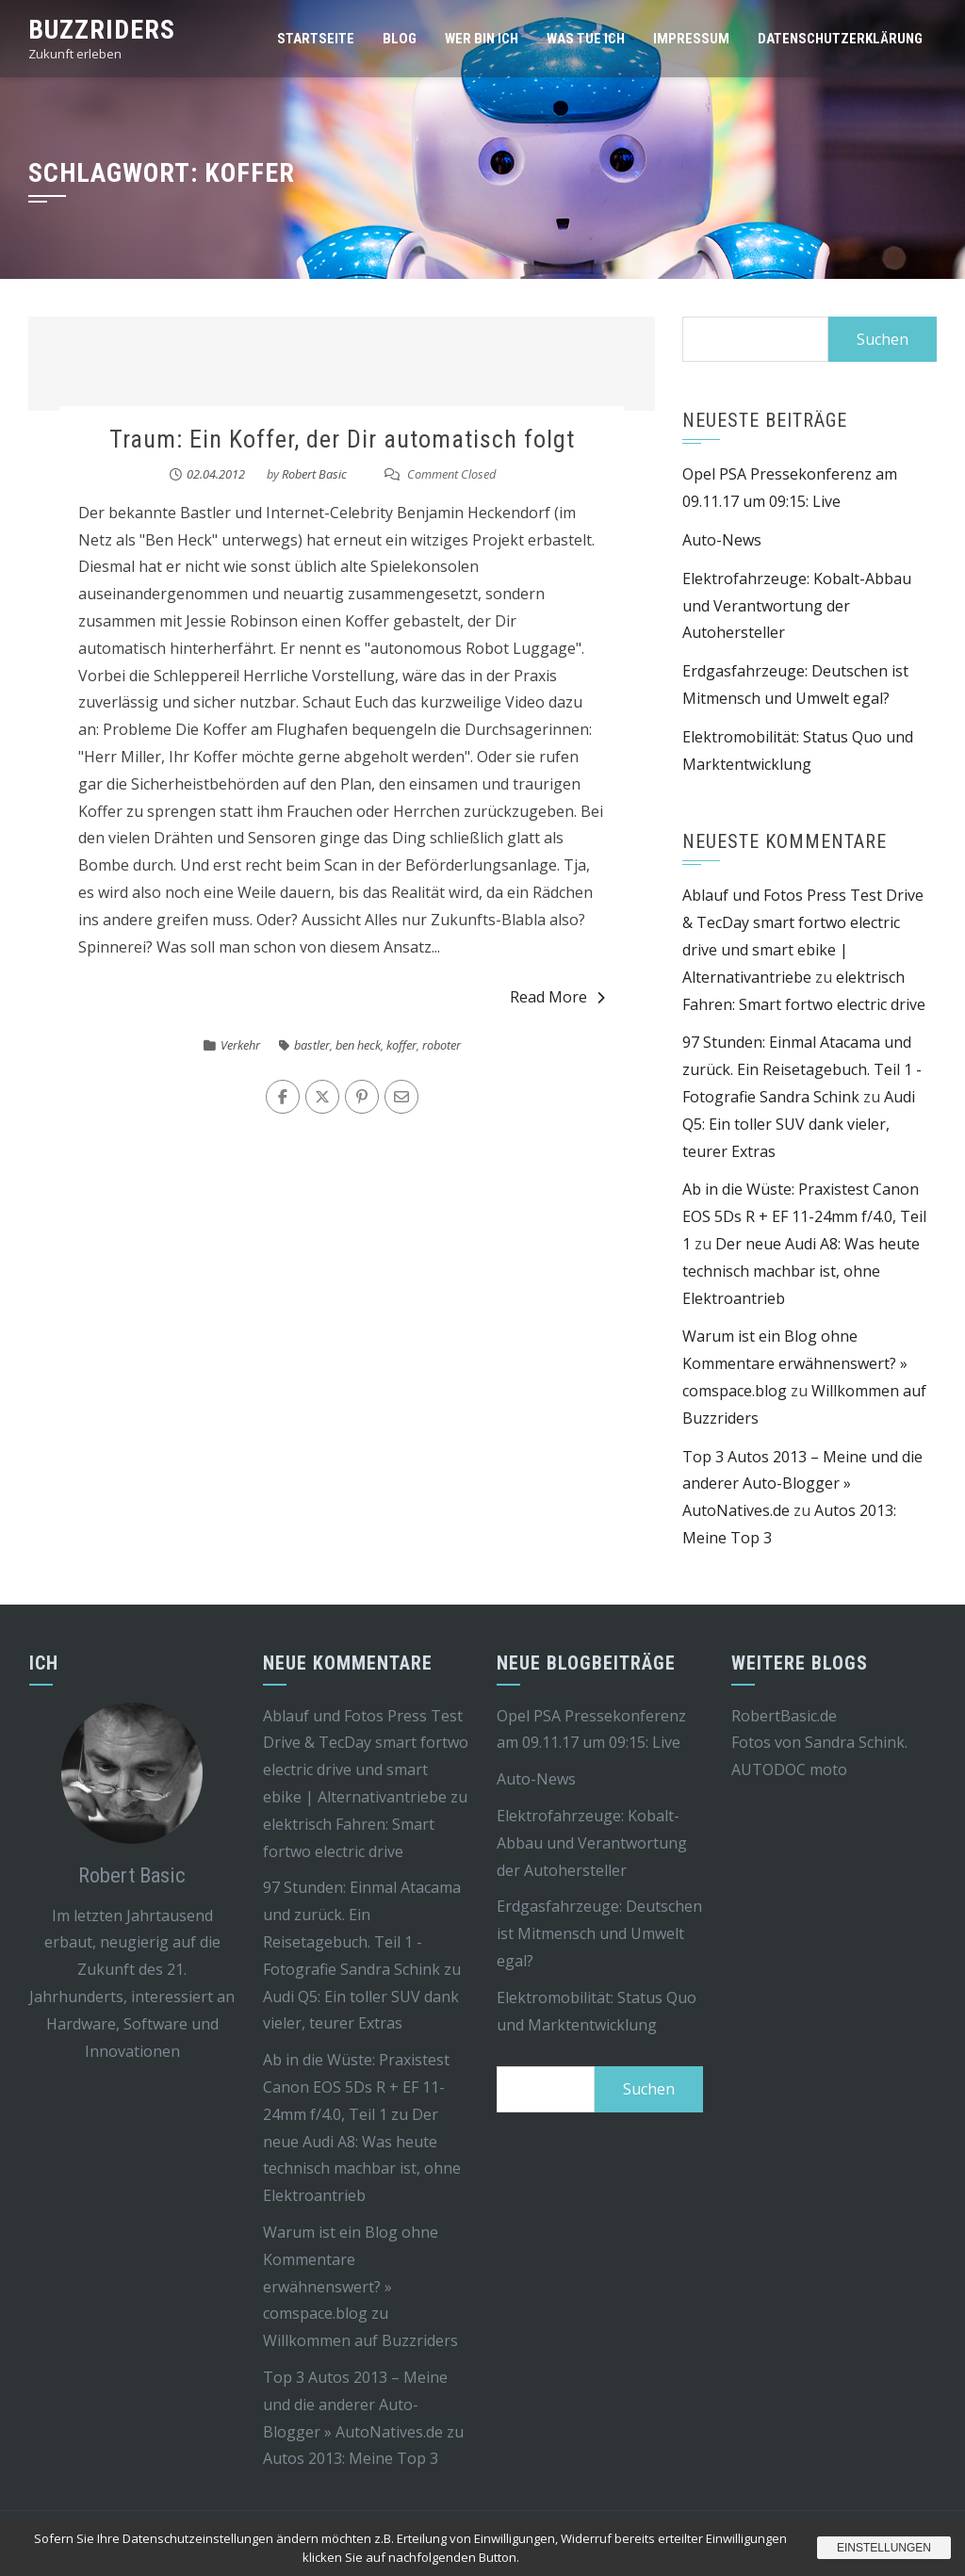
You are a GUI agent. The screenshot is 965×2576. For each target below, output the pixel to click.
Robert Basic (314, 473)
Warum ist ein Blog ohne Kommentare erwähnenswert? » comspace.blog (795, 1363)
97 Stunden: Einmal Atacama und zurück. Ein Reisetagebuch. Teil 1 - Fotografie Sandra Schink (802, 1069)
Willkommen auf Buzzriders (360, 2340)
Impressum (691, 38)
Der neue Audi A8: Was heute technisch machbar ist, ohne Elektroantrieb (801, 1271)
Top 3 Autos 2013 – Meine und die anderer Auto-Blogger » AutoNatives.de (802, 1484)
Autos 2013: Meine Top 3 (350, 2458)
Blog (400, 38)
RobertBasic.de (784, 1715)
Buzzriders (101, 29)
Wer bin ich (481, 38)
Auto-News (721, 540)
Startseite (315, 38)
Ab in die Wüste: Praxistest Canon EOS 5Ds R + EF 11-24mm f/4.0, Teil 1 (804, 1216)
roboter (441, 1044)
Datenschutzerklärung (840, 38)
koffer (401, 1044)
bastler (312, 1044)
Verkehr (240, 1044)
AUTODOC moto (789, 1769)
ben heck (358, 1044)
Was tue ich (586, 38)
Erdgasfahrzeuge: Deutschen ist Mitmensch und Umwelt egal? (599, 1933)
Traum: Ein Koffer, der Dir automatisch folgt (342, 439)
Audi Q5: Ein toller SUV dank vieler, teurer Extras (798, 1124)
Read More (557, 996)
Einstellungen (884, 2547)
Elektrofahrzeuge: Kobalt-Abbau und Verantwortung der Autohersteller (796, 606)
